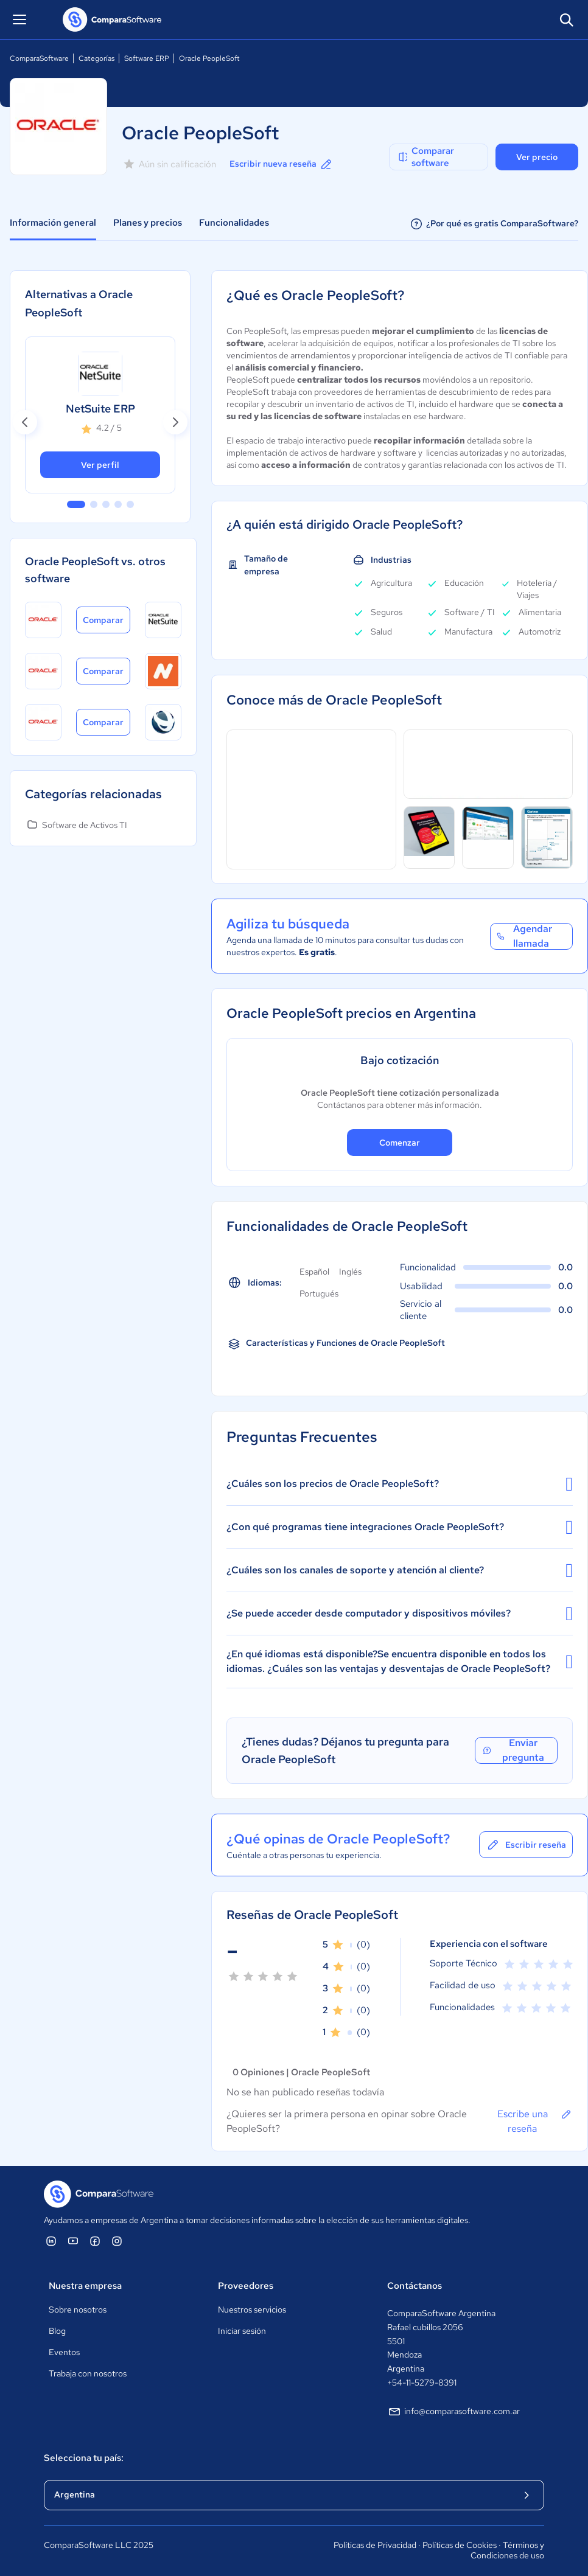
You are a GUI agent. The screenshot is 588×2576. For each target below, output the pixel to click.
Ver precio (537, 156)
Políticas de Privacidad (375, 2544)
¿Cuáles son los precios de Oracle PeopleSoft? (399, 1484)
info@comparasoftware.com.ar (453, 2411)
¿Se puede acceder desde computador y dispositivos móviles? (399, 1613)
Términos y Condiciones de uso (507, 2550)
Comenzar (399, 1142)
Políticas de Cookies (459, 2544)
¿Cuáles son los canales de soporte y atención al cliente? (399, 1570)
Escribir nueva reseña (281, 164)
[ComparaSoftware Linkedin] (51, 2240)
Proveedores (245, 2286)
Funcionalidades (234, 223)
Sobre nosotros (78, 2309)
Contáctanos (414, 2286)
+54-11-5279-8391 (422, 2382)
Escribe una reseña (535, 2121)
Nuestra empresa (85, 2286)
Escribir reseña (526, 1844)
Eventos (64, 2352)
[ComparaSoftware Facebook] (95, 2240)
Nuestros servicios (252, 2309)
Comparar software (425, 157)
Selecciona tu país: (84, 2458)
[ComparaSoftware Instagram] (117, 2240)
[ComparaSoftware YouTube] (73, 2240)
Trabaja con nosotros (88, 2373)
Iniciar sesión (242, 2330)
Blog (57, 2330)
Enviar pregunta (512, 1750)
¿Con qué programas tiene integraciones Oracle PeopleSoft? (399, 1527)
